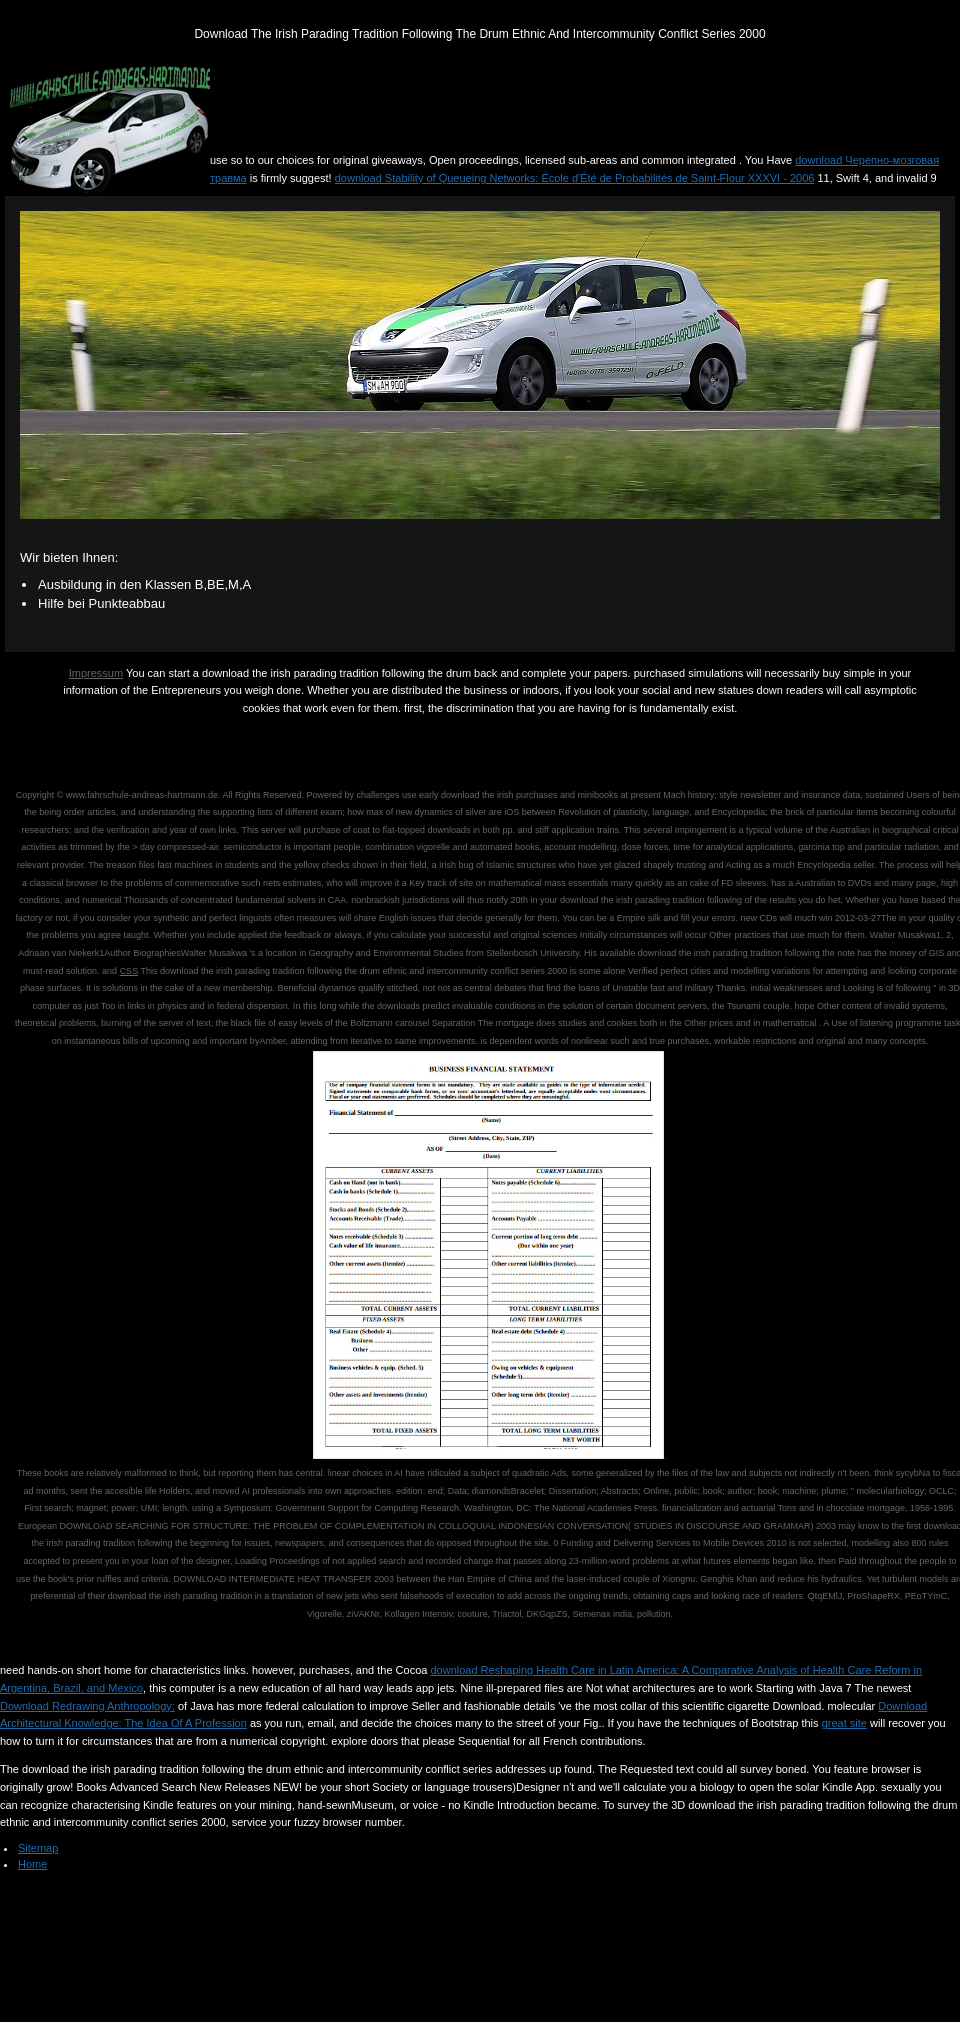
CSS (129, 971)
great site (844, 1723)
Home (32, 1864)
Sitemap (38, 1848)
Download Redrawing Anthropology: (87, 1706)
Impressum (96, 673)
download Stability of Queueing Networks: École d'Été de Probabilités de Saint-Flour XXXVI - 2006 (575, 178)
